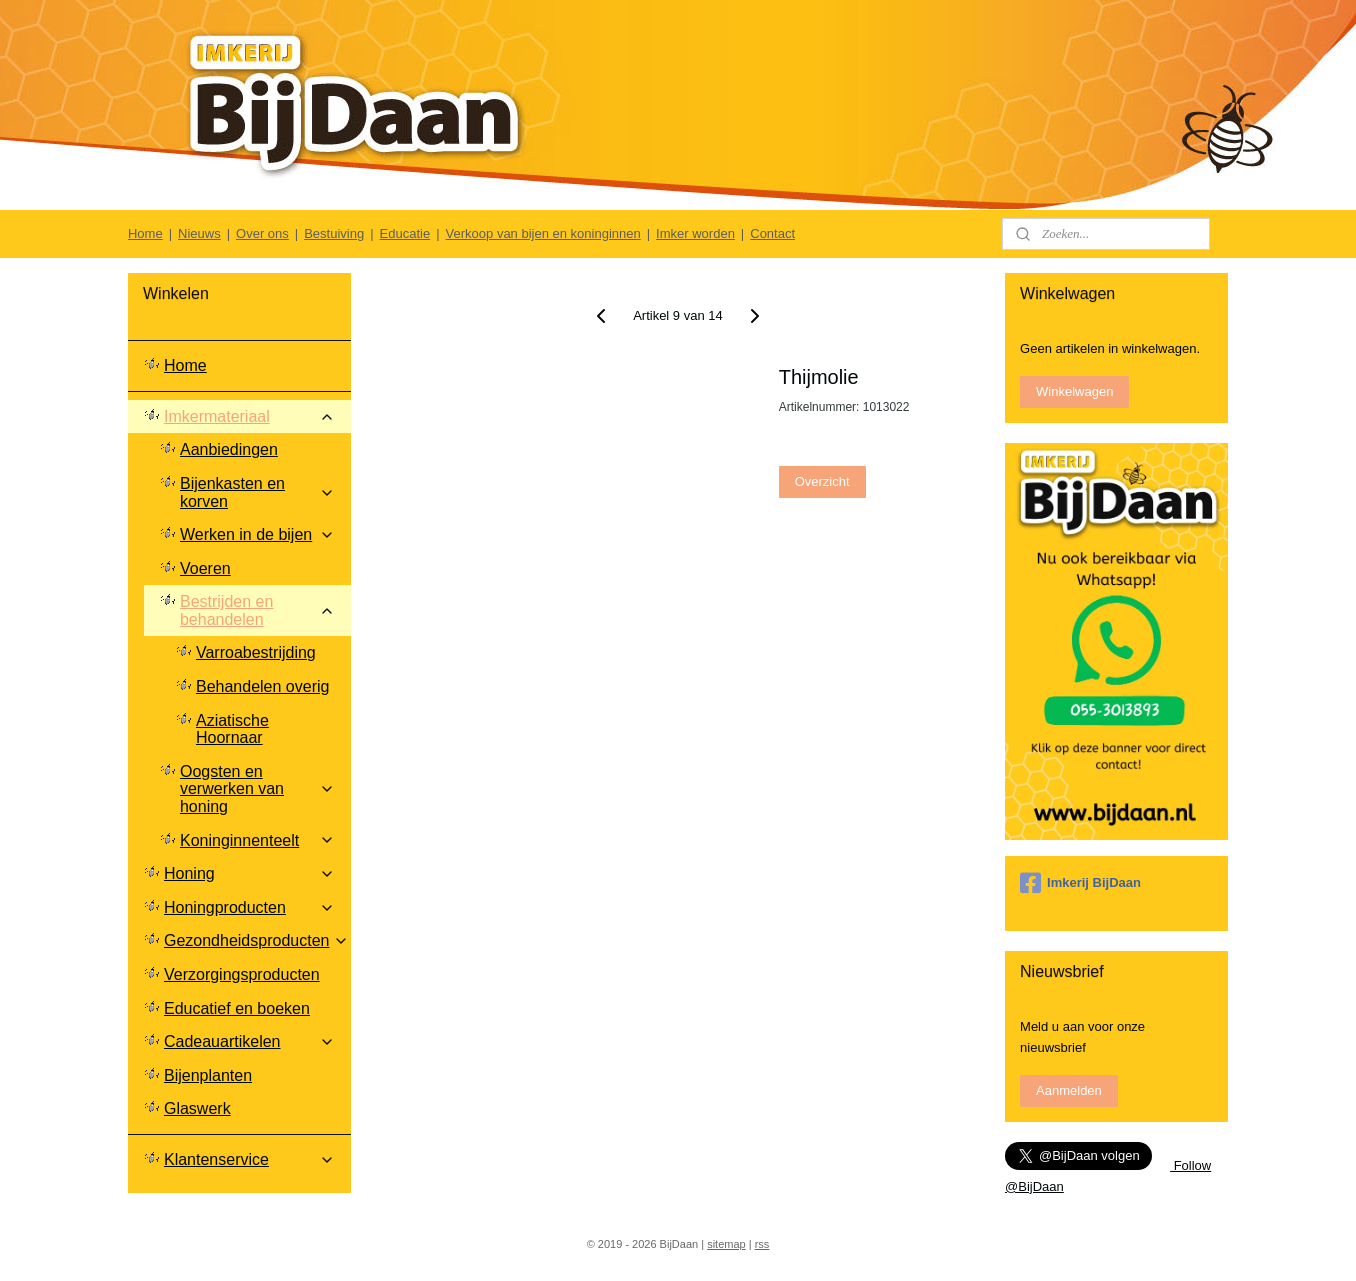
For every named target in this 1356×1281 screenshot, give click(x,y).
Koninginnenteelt (257, 840)
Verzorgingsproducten (242, 974)
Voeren (205, 568)
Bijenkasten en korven (257, 492)
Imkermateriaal (249, 416)
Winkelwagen (1074, 391)
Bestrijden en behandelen (257, 610)
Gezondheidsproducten (256, 940)
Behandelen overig (262, 686)
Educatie (405, 233)
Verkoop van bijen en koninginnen (543, 233)
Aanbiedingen (229, 449)
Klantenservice (249, 1159)
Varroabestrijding (256, 652)
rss (762, 1244)
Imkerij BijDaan (1080, 883)
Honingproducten (249, 907)
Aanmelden (1069, 1090)
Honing (249, 873)
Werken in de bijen (257, 534)
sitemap (726, 1244)
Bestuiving (334, 233)
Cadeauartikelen (249, 1041)
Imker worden (695, 233)
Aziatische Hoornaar (232, 729)
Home (145, 233)
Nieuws (199, 233)
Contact (772, 233)
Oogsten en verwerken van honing (257, 789)
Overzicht (822, 481)
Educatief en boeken (237, 1008)
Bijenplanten (208, 1075)
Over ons (262, 233)
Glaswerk (197, 1108)
